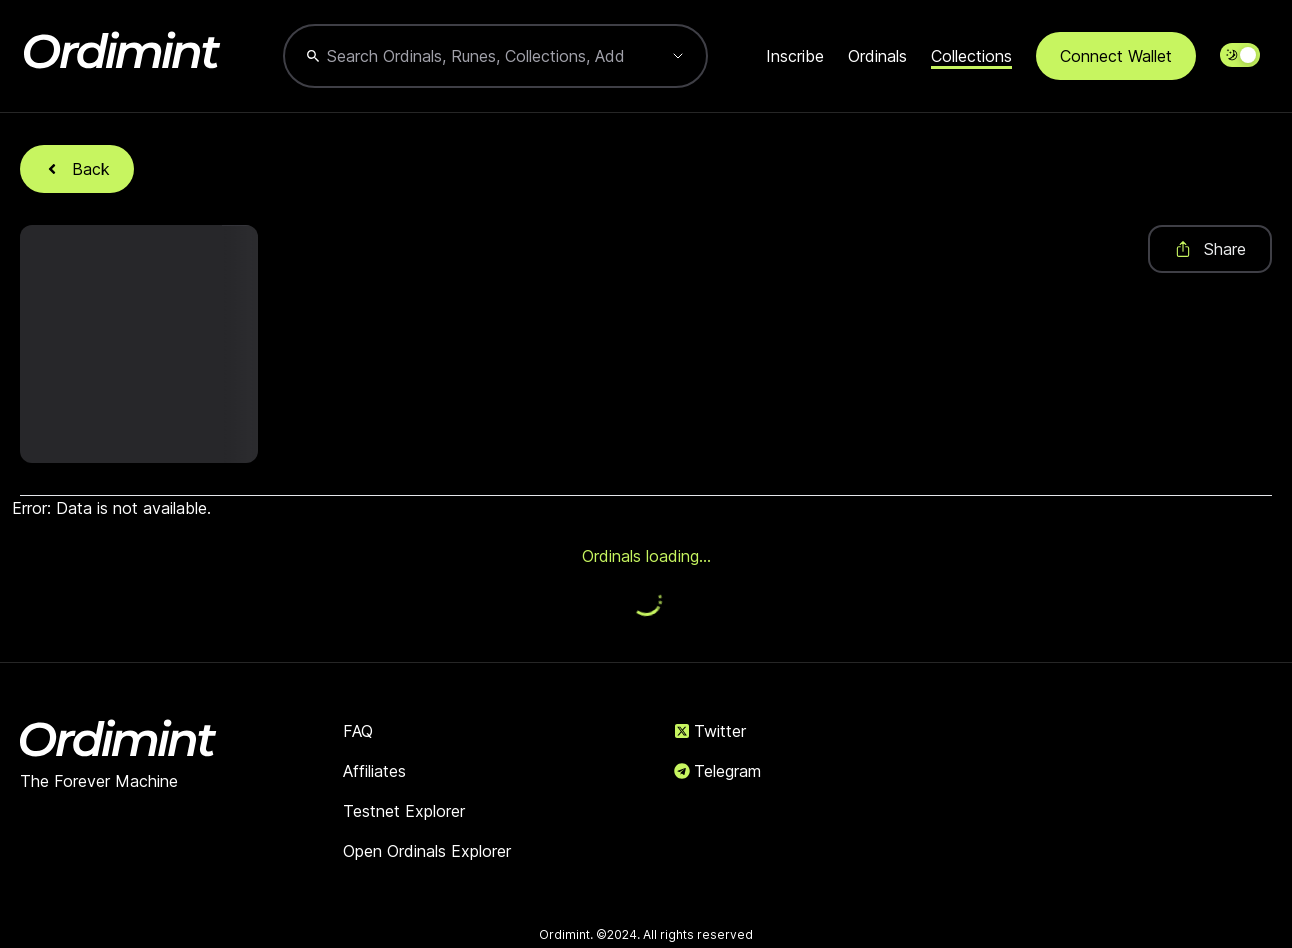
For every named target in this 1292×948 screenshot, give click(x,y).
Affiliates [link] (374, 771)
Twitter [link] (710, 731)
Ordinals (877, 56)
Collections (971, 56)
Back (77, 169)
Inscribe (795, 56)
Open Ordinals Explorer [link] (427, 851)
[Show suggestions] (678, 56)
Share (1210, 249)
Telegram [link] (717, 771)
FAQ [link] (358, 731)
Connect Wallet (1116, 56)
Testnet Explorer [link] (404, 811)
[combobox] (475, 56)
